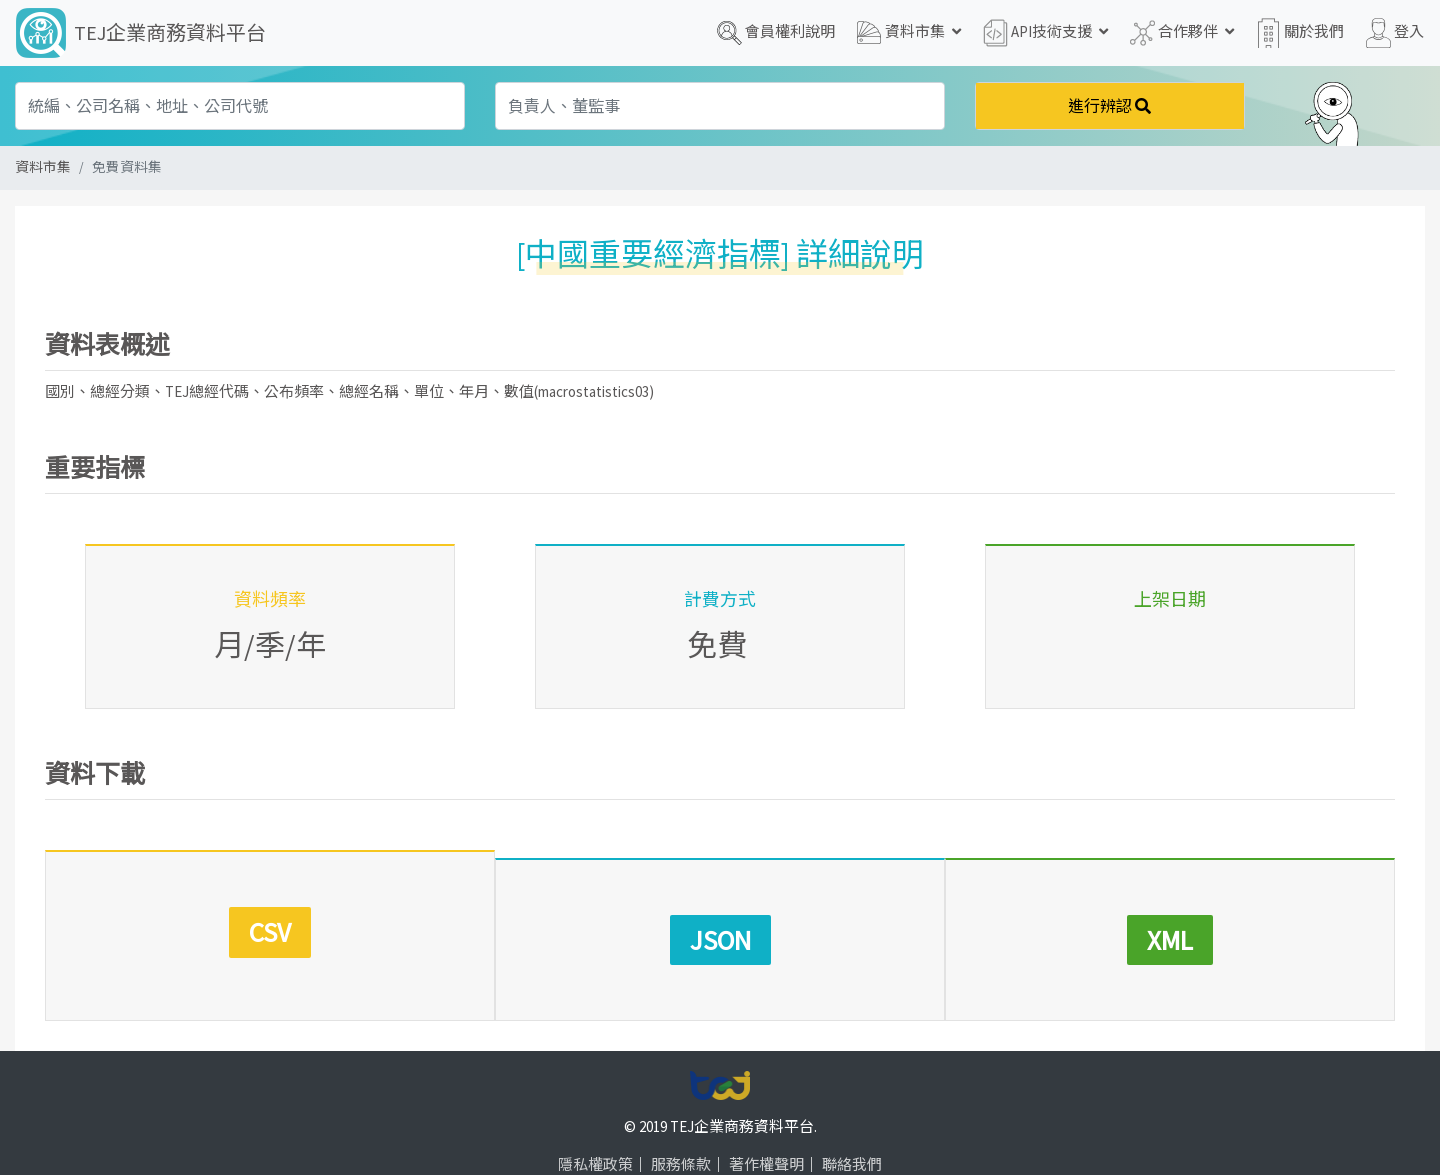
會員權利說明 (776, 33)
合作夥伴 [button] (1182, 33)
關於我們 (1300, 33)
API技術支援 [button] (1045, 33)
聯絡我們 (852, 1127)
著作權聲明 (766, 1127)
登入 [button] (1395, 33)
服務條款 (681, 1127)
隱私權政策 (595, 1127)
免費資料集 (127, 167)
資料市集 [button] (909, 33)
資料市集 (43, 167)
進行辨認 (1109, 106)
